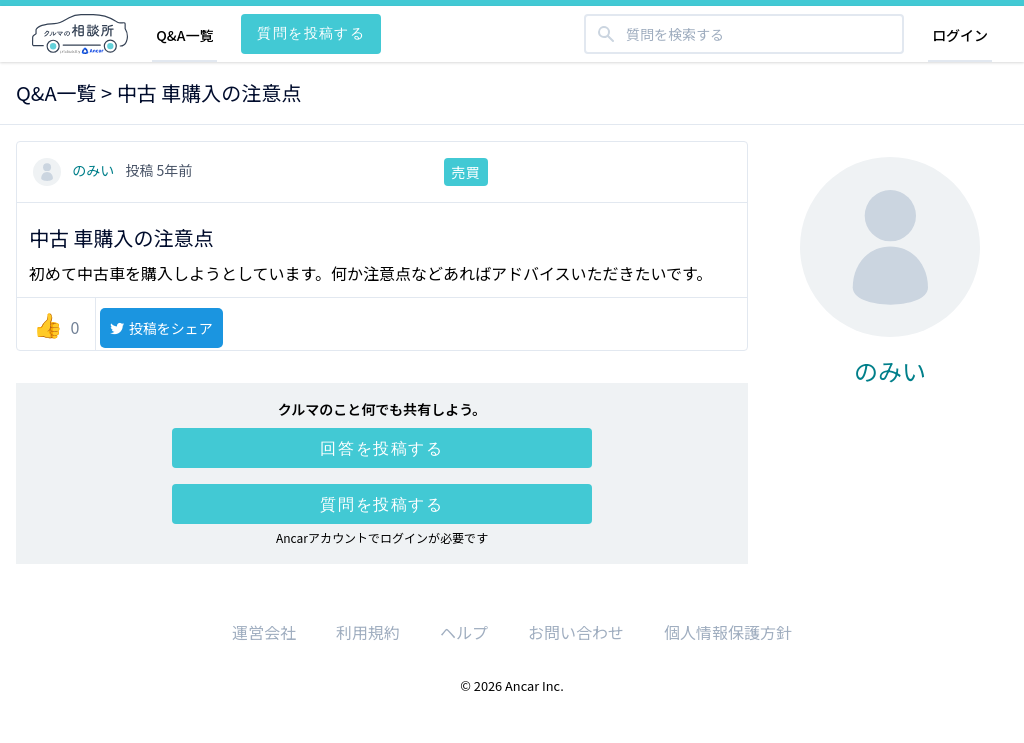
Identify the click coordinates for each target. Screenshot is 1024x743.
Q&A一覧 (184, 35)
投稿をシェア (160, 328)
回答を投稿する (381, 448)
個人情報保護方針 (728, 632)
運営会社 (264, 632)
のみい (75, 170)
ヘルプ (464, 632)
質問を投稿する (311, 32)
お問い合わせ (576, 632)
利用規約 (368, 632)
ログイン (960, 35)
